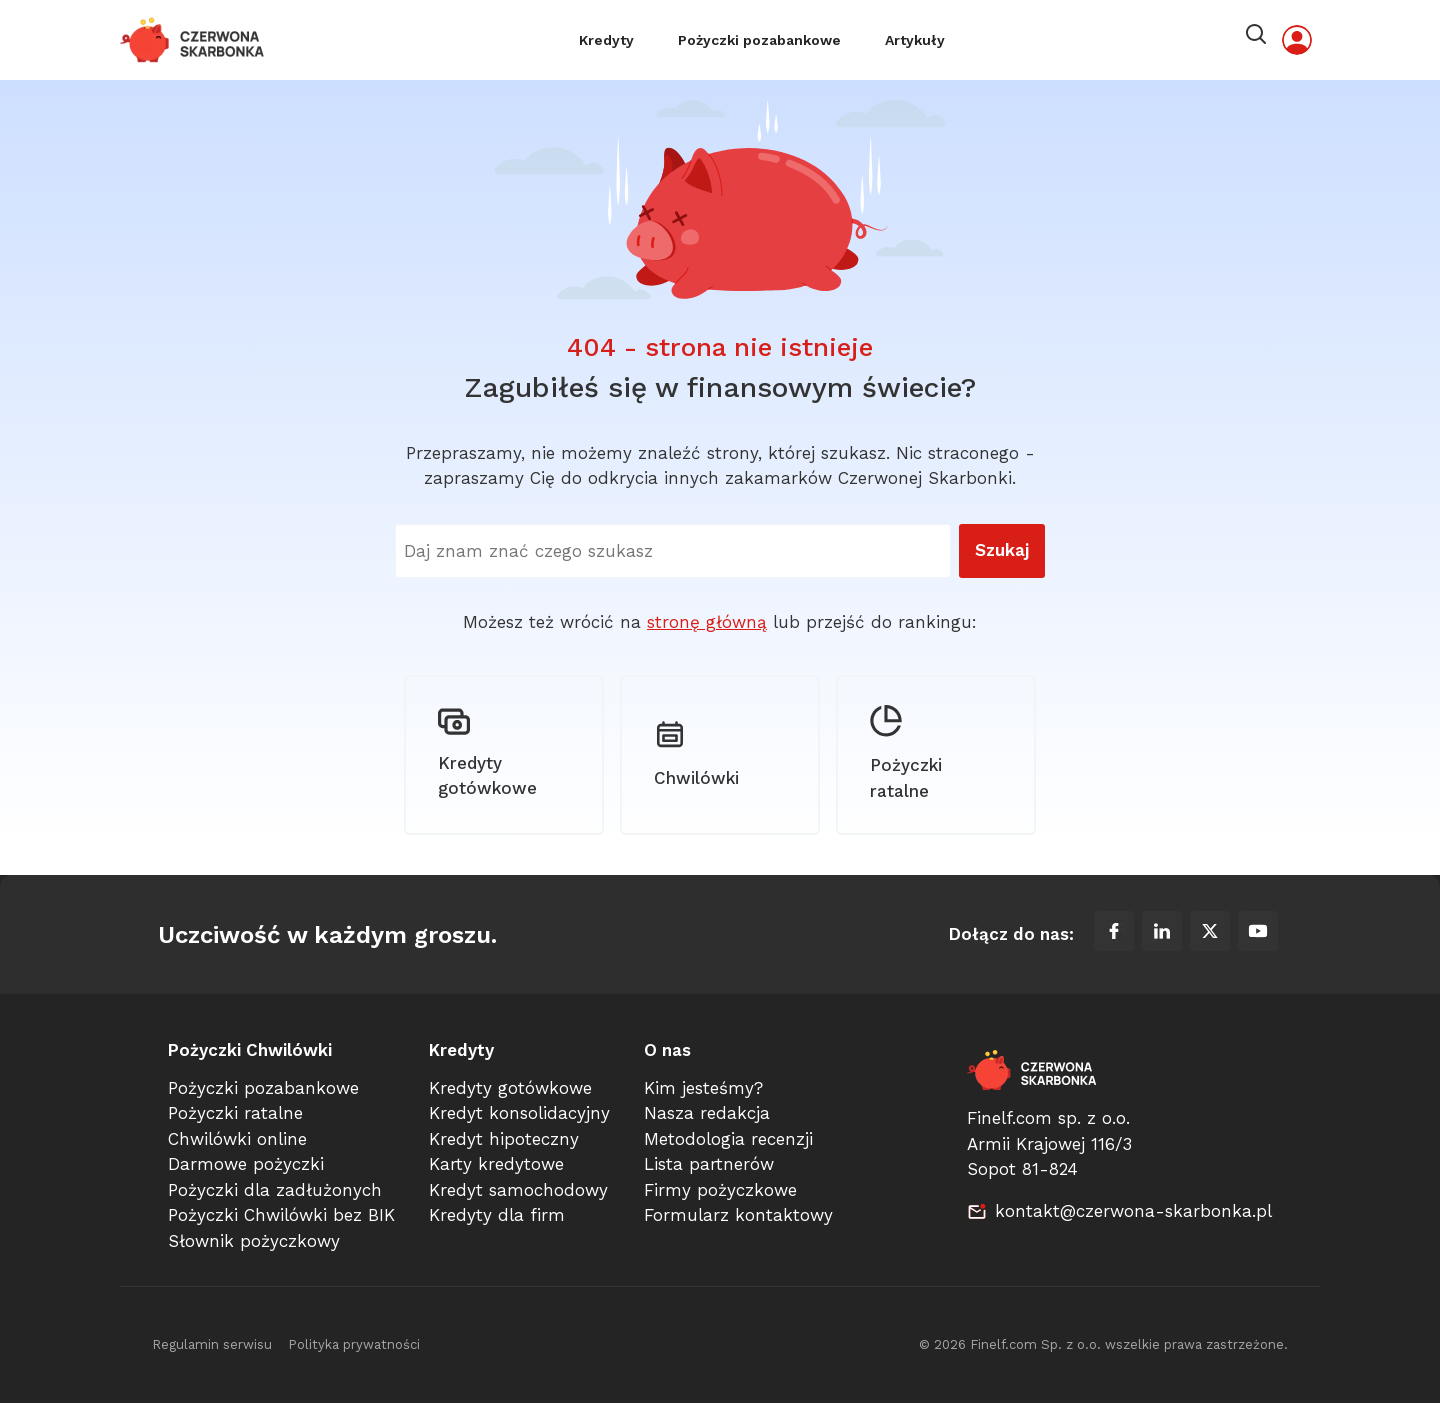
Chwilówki (696, 753)
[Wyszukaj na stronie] (673, 551)
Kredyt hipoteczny (504, 1139)
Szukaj (1002, 550)
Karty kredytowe (496, 1165)
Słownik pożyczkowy (254, 1241)
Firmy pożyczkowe (720, 1190)
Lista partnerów (709, 1165)
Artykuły (915, 40)
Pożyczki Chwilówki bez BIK (281, 1216)
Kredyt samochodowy (518, 1190)
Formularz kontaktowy (738, 1216)
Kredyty (606, 40)
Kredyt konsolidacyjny (519, 1114)
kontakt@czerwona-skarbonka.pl (1133, 1211)
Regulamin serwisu (212, 1345)
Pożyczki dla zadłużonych (275, 1190)
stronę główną (707, 622)
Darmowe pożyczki (246, 1165)
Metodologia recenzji (728, 1139)
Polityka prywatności (354, 1345)
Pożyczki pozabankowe (759, 40)
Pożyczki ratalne (906, 754)
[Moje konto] (1297, 40)
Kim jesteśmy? (703, 1088)
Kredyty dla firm (497, 1216)
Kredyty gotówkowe (487, 753)
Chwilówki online (237, 1139)
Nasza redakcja (707, 1114)
